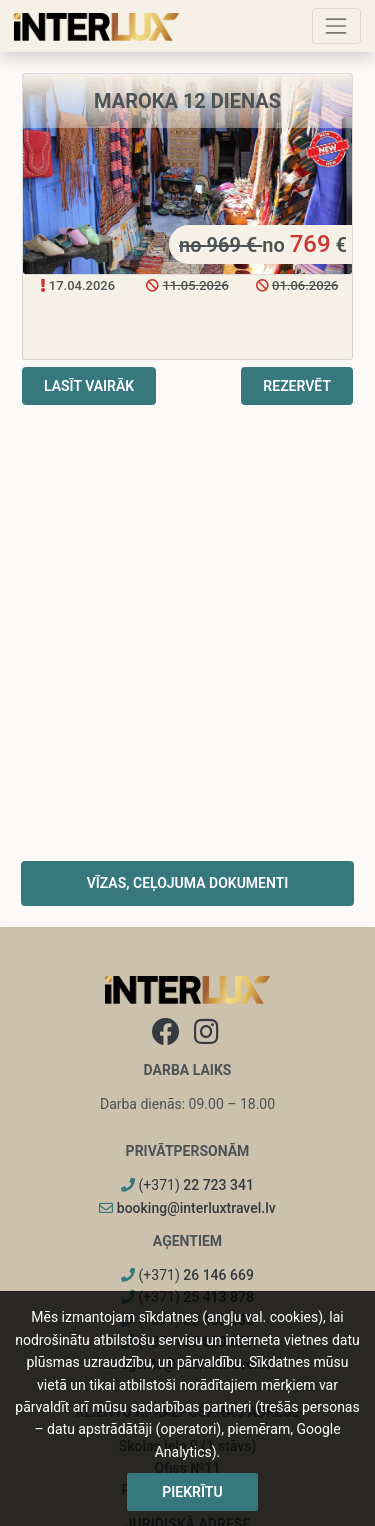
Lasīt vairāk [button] (89, 386)
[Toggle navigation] (336, 25)
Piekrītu (192, 1492)
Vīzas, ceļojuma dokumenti (188, 883)
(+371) (187, 1185)
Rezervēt (297, 386)
